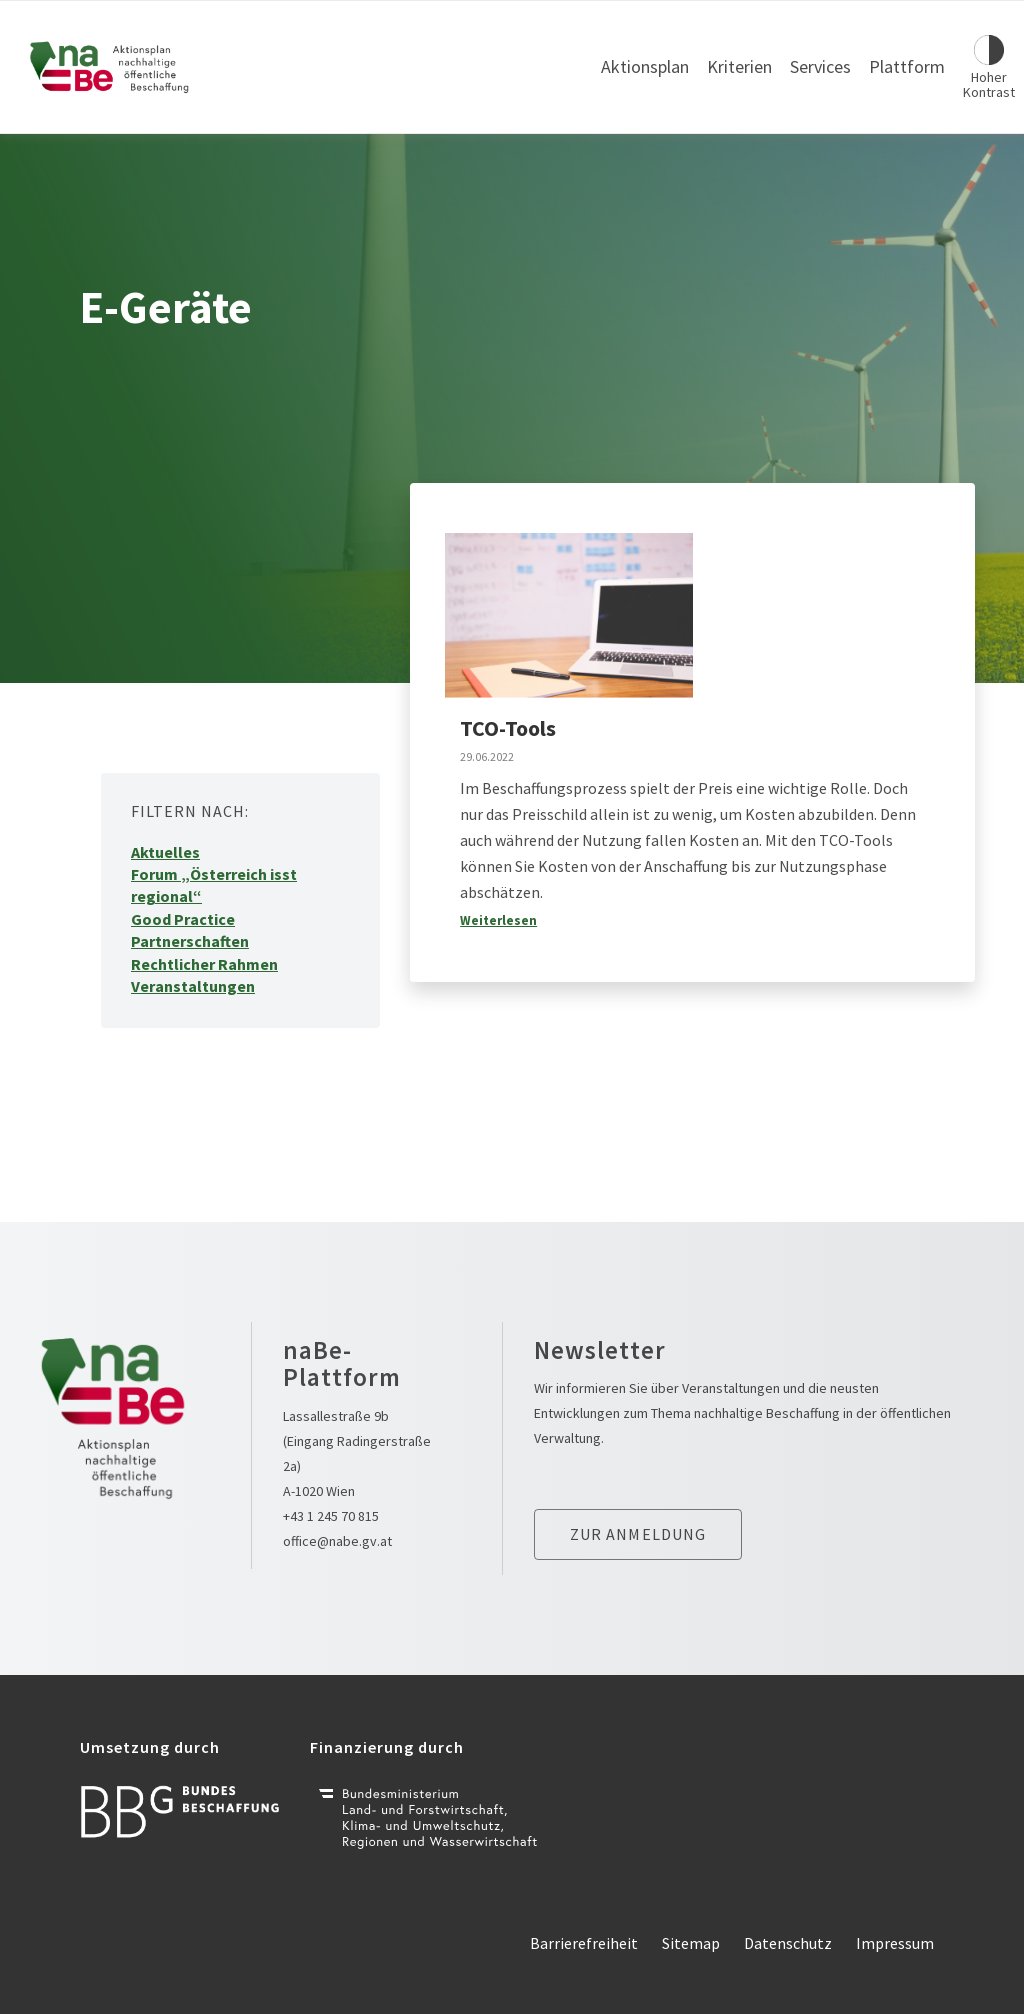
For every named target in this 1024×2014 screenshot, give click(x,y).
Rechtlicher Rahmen (204, 964)
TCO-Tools (508, 728)
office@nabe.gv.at (337, 1541)
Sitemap (691, 1943)
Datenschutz (788, 1943)
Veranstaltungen (193, 986)
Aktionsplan (645, 66)
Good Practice (183, 919)
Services (820, 66)
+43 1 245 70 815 (331, 1516)
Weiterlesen (498, 920)
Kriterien (739, 66)
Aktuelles (165, 852)
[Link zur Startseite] (110, 67)
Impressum (895, 1943)
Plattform (907, 66)
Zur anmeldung (638, 1534)
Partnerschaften (190, 941)
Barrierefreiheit (584, 1943)
